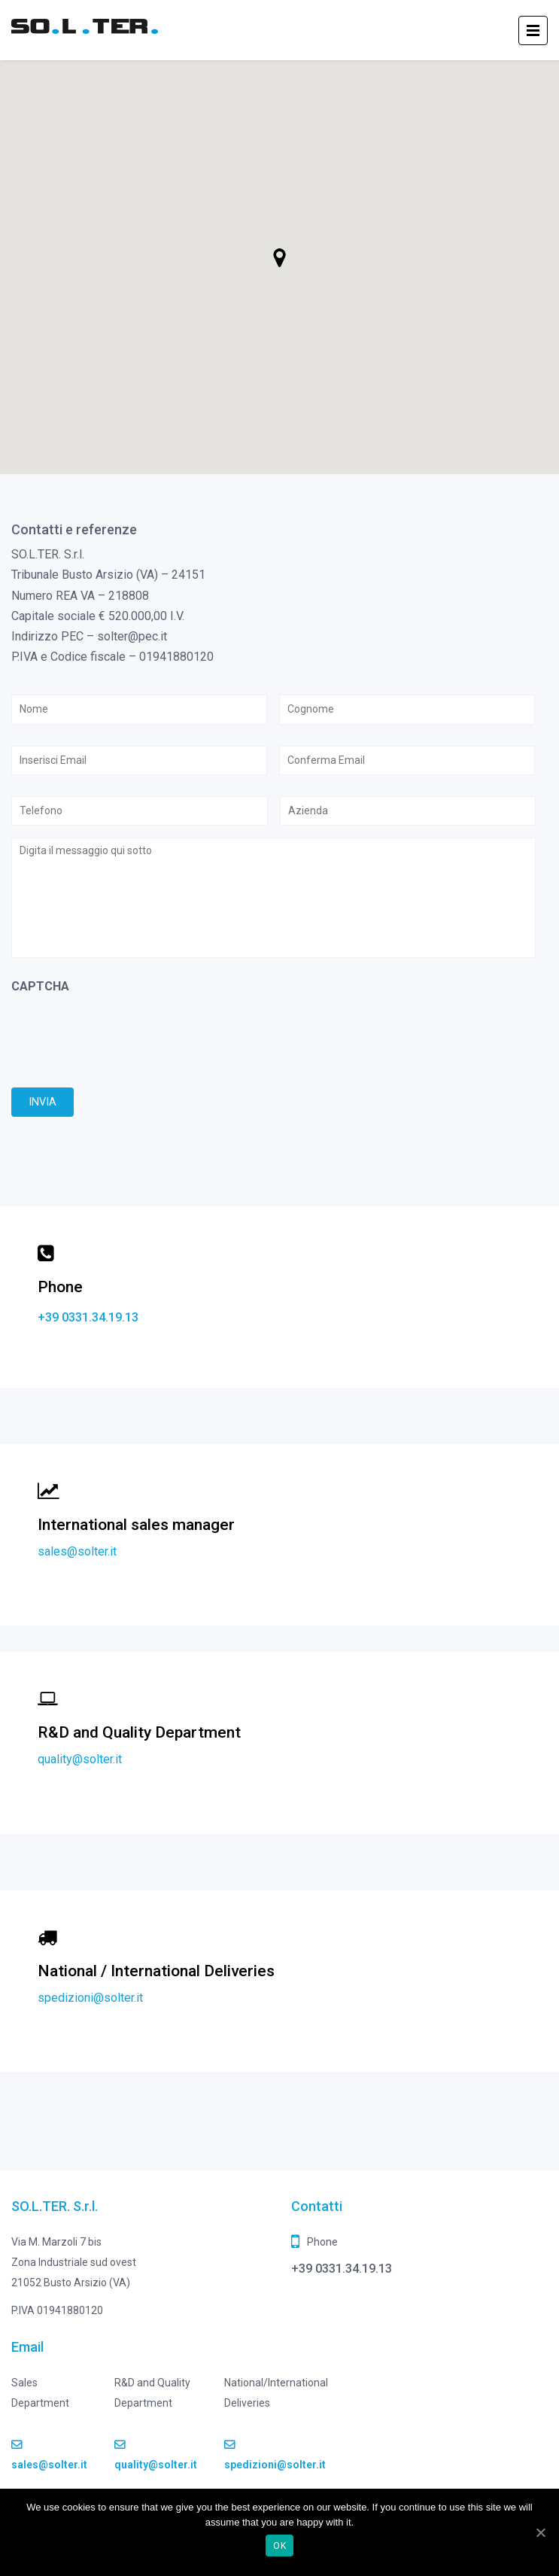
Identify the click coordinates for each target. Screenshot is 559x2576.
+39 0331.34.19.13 (88, 1317)
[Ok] (540, 2532)
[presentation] (125, 1034)
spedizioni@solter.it (90, 1998)
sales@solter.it (77, 1551)
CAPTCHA (40, 986)
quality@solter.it (80, 1759)
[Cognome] (407, 709)
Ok (279, 2546)
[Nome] (139, 709)
